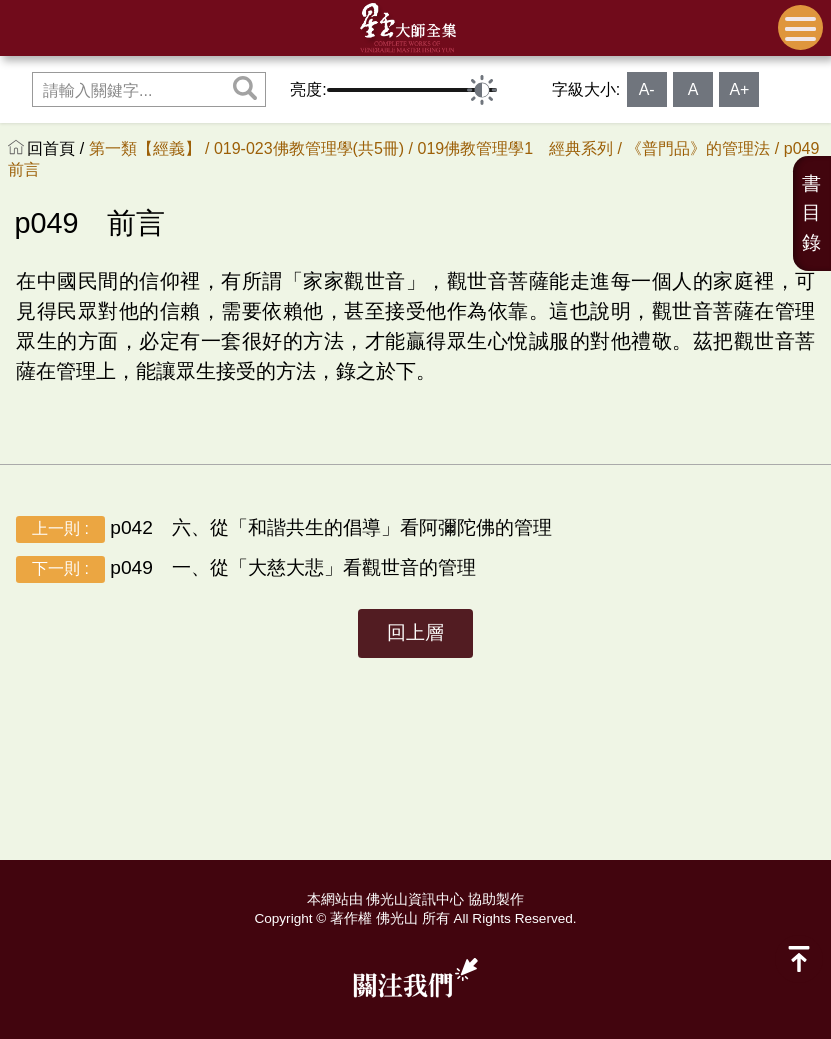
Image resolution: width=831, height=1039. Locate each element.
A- (647, 89)
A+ (739, 89)
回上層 (415, 632)
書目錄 (811, 213)
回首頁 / (57, 148)
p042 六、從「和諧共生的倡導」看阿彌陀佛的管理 (284, 529)
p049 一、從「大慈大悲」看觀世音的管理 (246, 569)
